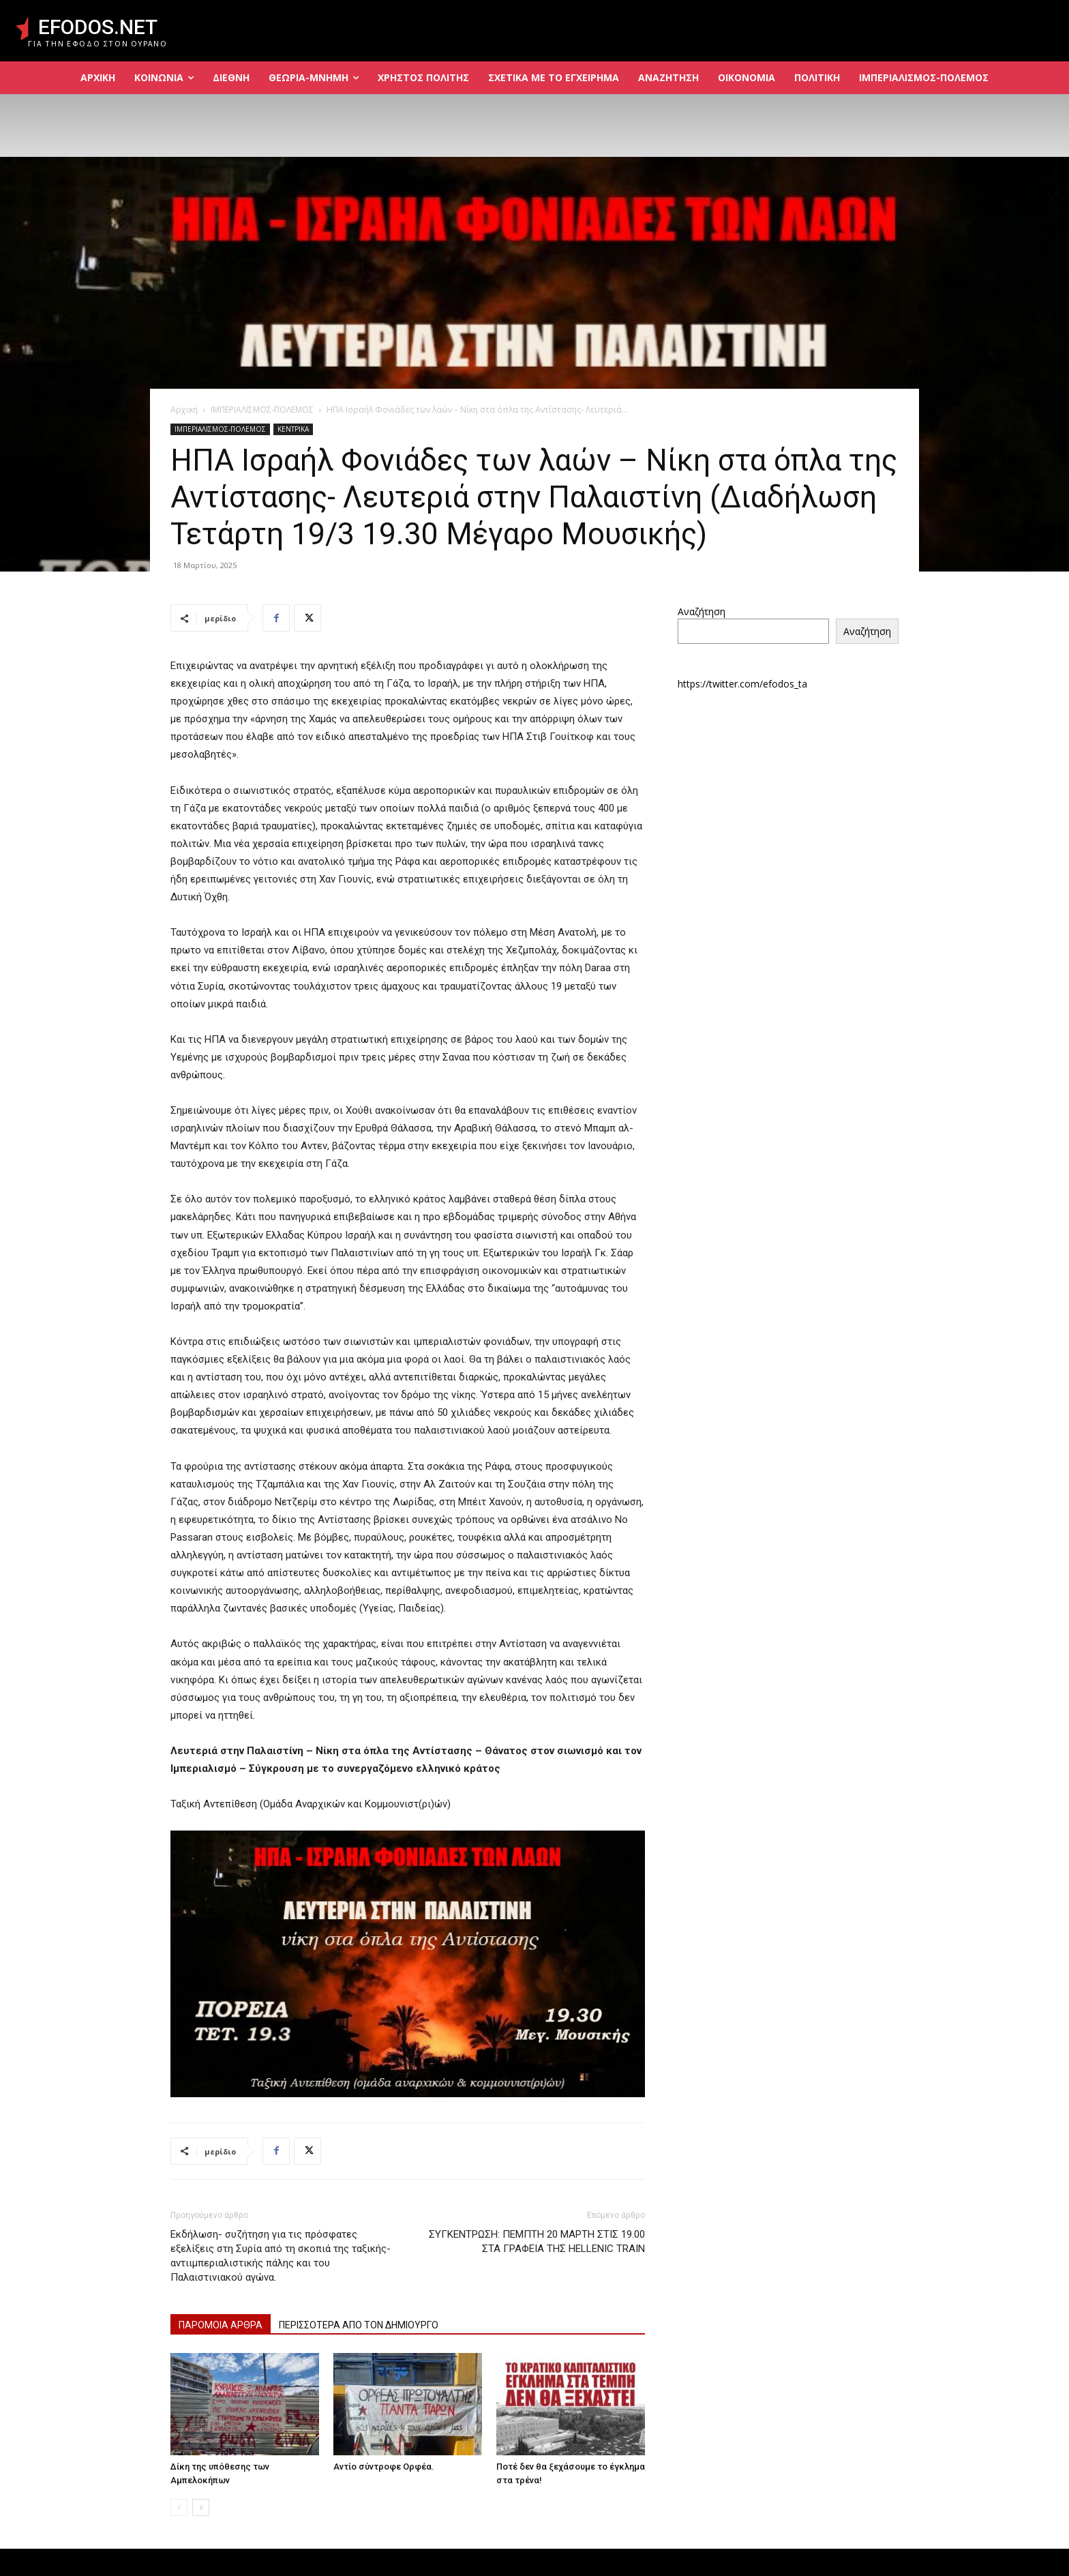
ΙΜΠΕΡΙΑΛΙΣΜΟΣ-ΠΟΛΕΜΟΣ (262, 409)
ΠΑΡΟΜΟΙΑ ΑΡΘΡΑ (220, 2325)
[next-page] (200, 2507)
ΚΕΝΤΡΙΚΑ (293, 429)
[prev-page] (178, 2507)
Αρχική (184, 409)
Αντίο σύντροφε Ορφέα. (383, 2466)
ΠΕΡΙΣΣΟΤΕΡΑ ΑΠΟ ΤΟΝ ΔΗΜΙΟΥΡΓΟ (358, 2325)
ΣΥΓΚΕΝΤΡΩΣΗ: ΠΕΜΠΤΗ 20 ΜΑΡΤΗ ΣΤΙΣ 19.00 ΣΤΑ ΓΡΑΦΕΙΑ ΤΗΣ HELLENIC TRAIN (537, 2241)
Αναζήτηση (701, 611)
